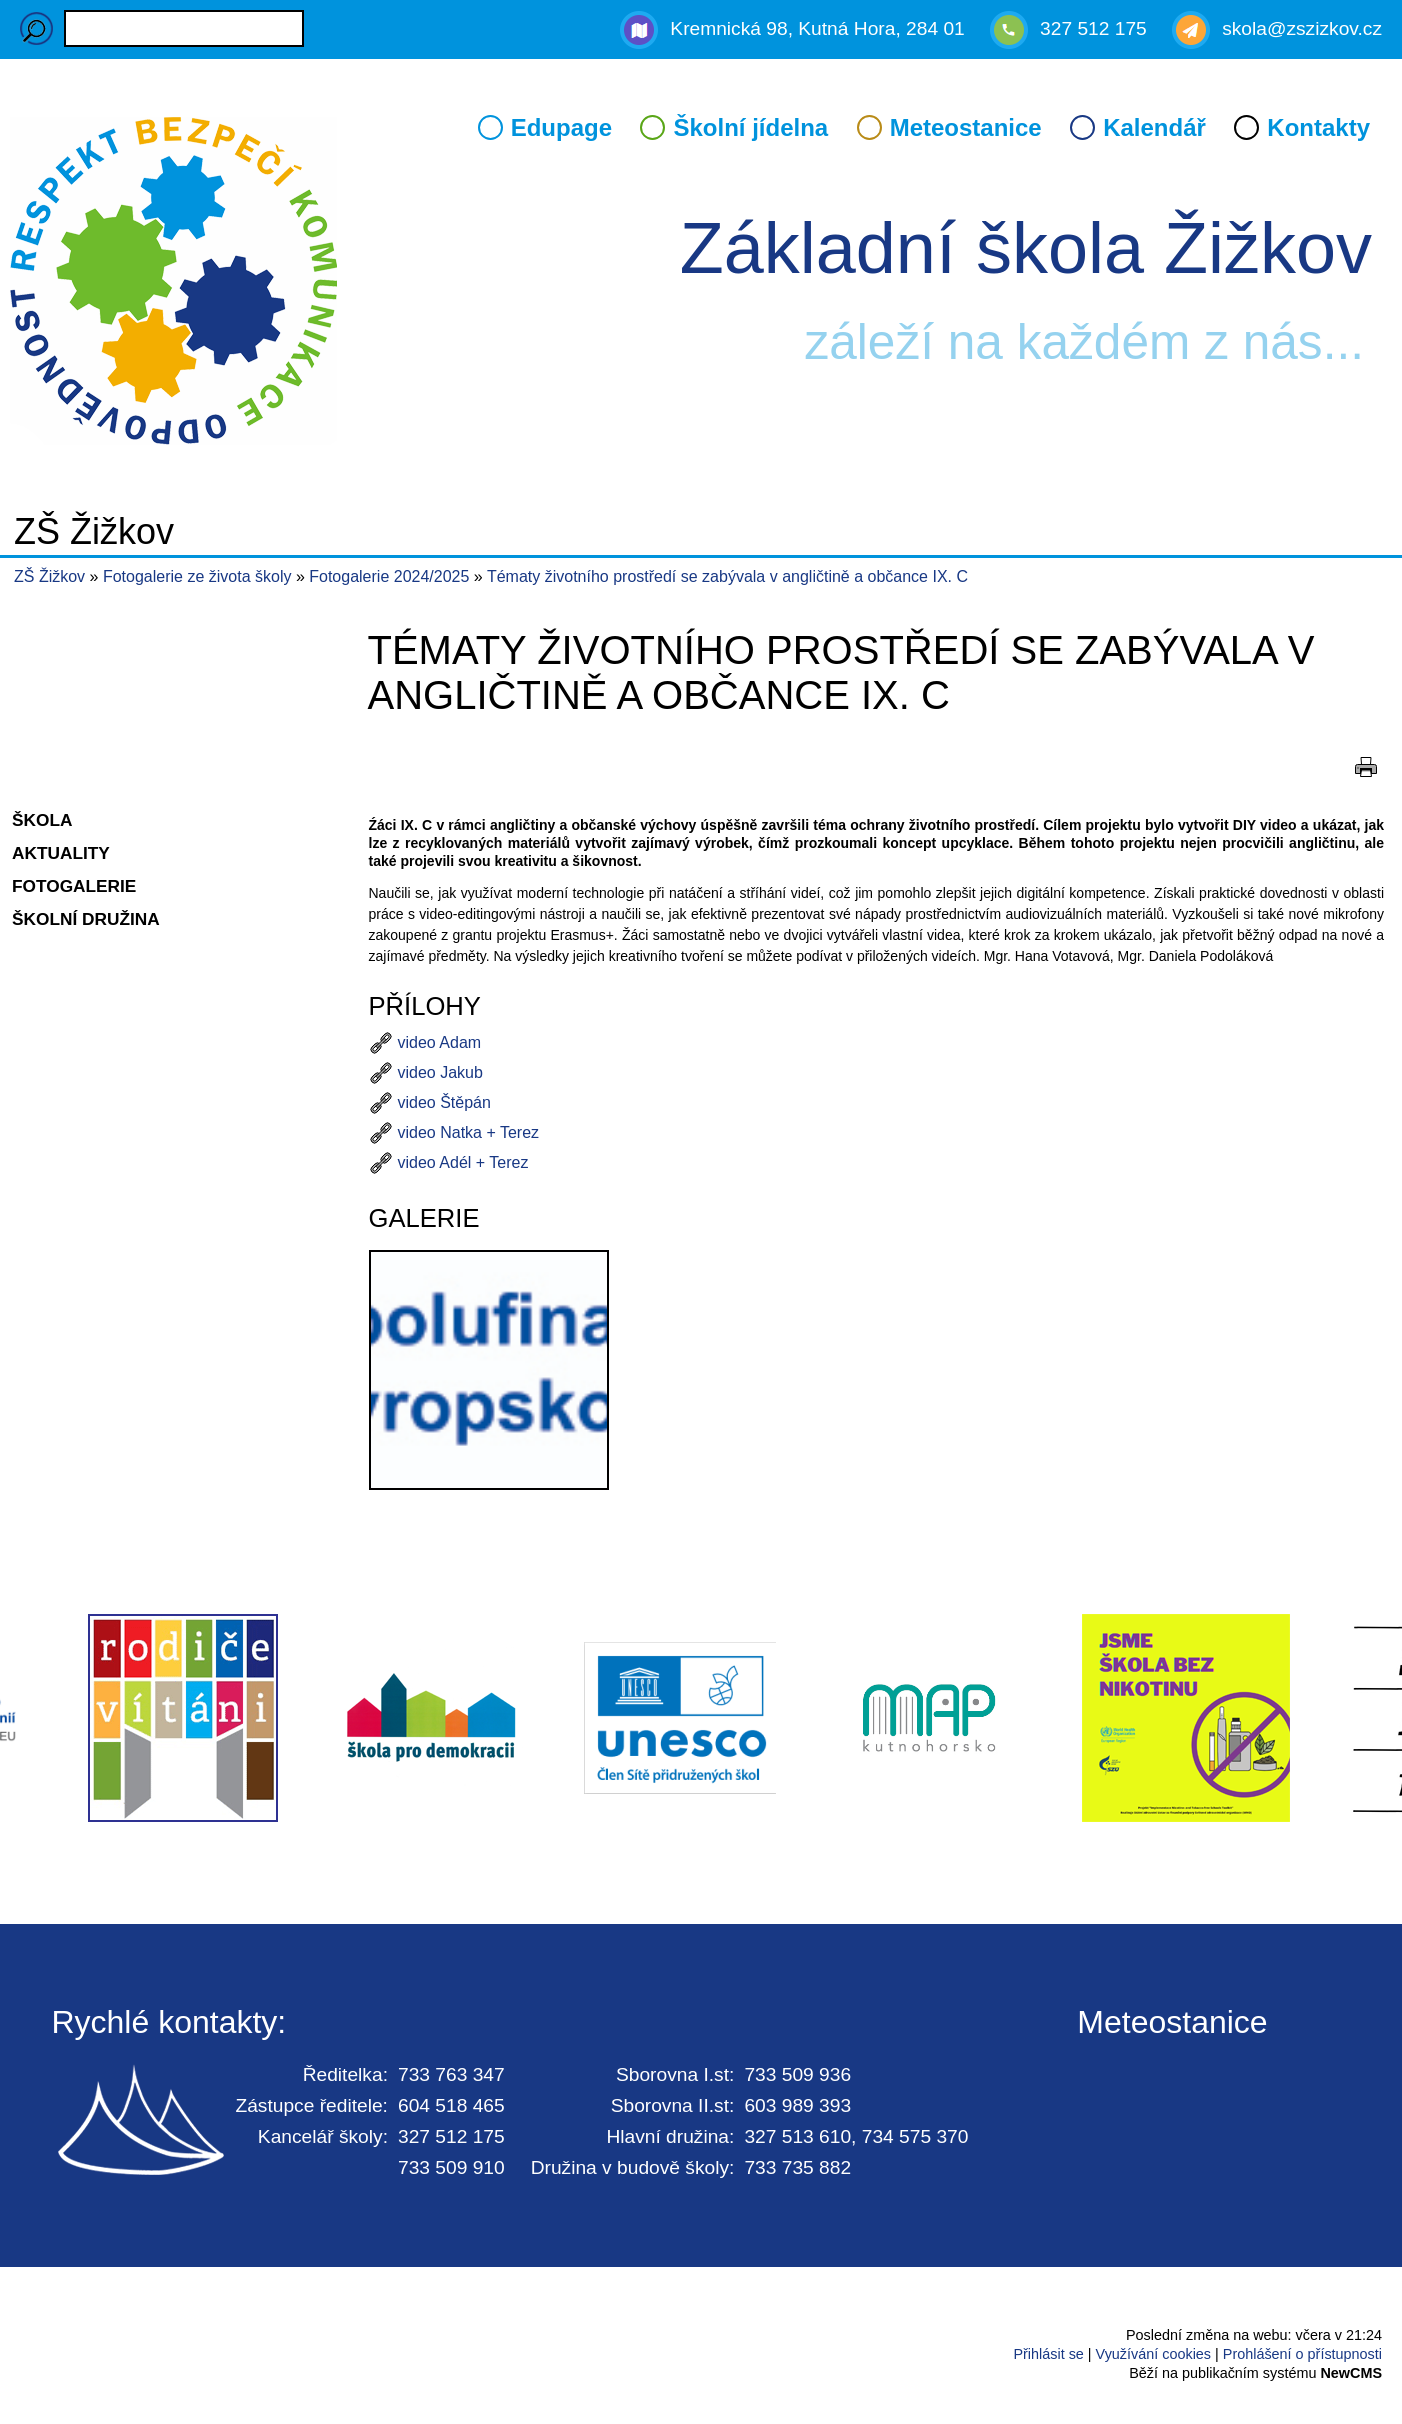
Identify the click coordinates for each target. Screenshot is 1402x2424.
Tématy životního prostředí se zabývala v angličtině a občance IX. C (727, 576)
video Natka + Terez (469, 1132)
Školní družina (86, 919)
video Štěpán (444, 1102)
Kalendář (1154, 127)
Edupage (561, 127)
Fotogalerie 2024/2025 (391, 576)
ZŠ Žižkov (49, 576)
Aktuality (61, 853)
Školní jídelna (750, 127)
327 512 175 (1093, 28)
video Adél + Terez (463, 1162)
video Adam (440, 1042)
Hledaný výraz (36, 28)
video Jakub (440, 1072)
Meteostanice (966, 127)
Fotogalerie (74, 886)
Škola (42, 820)
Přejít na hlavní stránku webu (701, 284)
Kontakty (1318, 127)
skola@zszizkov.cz (1302, 28)
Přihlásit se (1048, 2354)
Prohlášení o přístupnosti (1302, 2354)
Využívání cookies (1153, 2354)
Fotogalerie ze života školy (199, 576)
